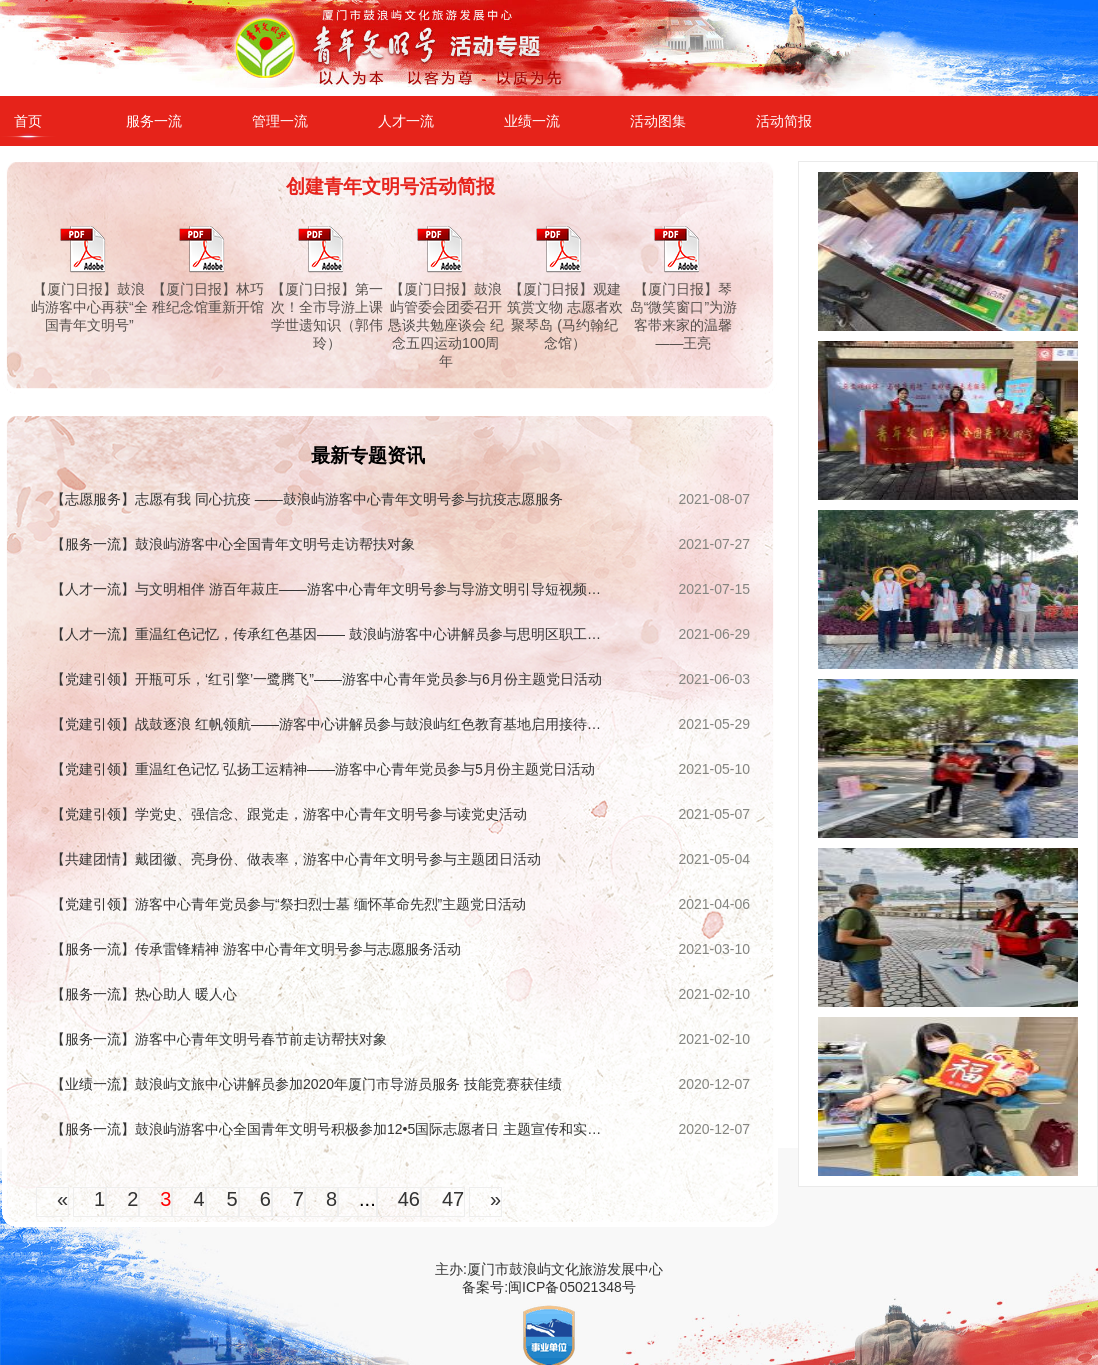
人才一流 (406, 121)
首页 (28, 121)
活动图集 (658, 121)
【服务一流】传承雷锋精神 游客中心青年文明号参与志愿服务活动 (256, 949)
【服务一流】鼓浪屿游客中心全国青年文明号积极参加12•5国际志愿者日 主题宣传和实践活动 (330, 1129)
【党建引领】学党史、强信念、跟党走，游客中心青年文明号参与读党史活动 (289, 814)
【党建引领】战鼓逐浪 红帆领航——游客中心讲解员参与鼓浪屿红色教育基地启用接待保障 (330, 724)
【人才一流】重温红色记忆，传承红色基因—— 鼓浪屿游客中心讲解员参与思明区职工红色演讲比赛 (330, 634)
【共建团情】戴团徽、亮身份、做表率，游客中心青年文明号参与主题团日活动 (296, 859)
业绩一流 (532, 121)
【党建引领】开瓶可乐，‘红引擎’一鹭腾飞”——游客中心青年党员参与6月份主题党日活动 (326, 679)
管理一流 (280, 121)
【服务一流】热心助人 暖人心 (144, 994)
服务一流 (154, 121)
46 (409, 1199)
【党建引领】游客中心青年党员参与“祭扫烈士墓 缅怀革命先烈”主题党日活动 (288, 904)
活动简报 (784, 121)
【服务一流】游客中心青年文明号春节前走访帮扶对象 (219, 1039)
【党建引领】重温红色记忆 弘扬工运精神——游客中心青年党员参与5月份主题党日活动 (323, 769)
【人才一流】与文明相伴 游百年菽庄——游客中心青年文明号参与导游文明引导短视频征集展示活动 (330, 589)
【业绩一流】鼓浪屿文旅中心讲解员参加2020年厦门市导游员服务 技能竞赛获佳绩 (306, 1084)
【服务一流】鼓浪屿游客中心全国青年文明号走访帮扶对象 (233, 544)
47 (453, 1199)
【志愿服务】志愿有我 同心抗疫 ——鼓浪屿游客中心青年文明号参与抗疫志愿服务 (307, 499)
